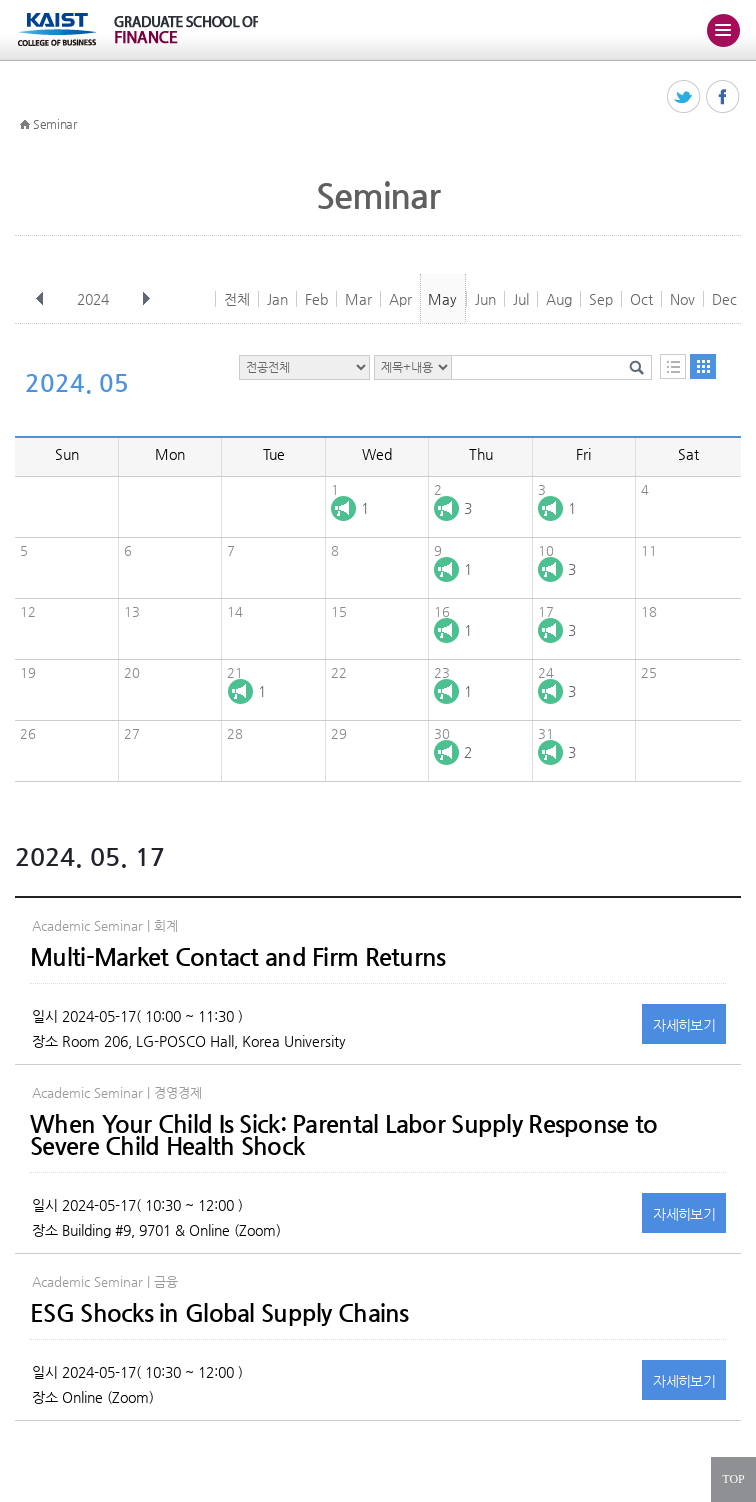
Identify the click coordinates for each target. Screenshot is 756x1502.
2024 (95, 299)
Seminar (55, 124)
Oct (641, 299)
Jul (521, 299)
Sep (601, 299)
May (442, 299)
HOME (25, 125)
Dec (724, 299)
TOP (733, 1479)
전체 (237, 299)
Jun (485, 299)
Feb (316, 299)
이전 (40, 299)
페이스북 (723, 97)
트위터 (684, 97)
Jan (277, 299)
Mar (358, 299)
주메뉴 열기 (723, 30)
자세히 (684, 1025)
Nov (682, 299)
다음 (146, 299)
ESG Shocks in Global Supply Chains (219, 1313)
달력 (703, 366)
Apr (400, 299)
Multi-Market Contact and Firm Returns (237, 957)
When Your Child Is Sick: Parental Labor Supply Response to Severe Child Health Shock (343, 1135)
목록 (673, 366)
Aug (559, 299)
